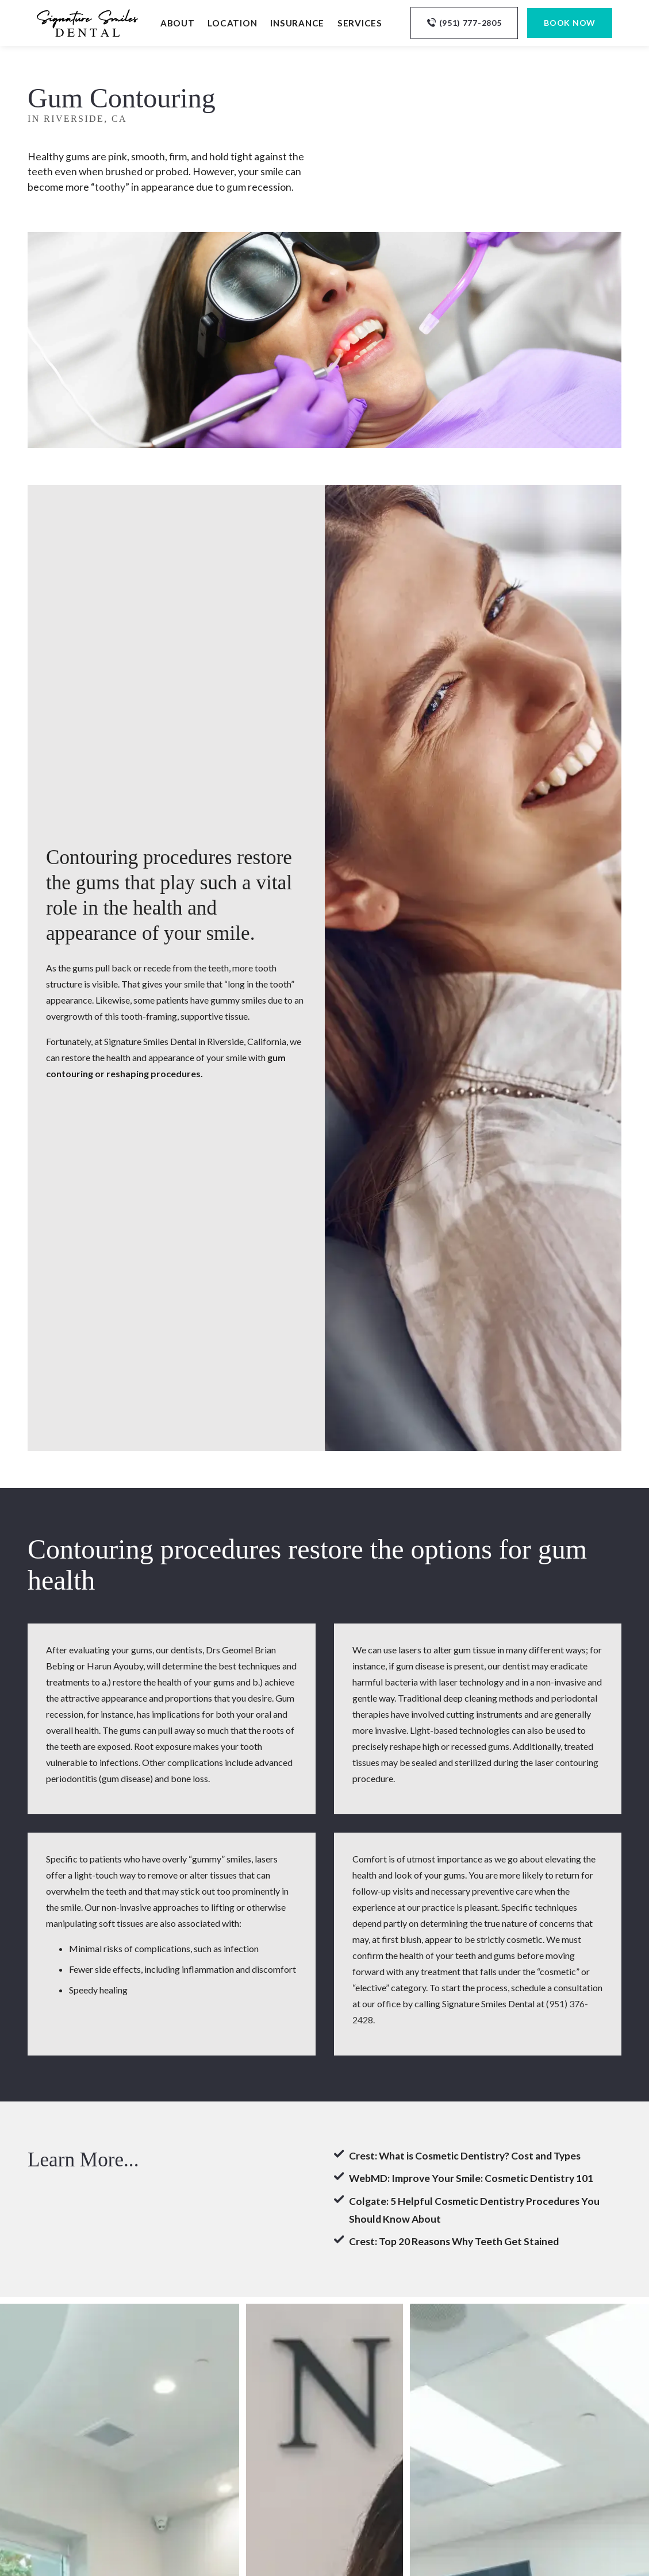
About (177, 23)
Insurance (297, 23)
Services (359, 23)
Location (232, 23)
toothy (110, 187)
